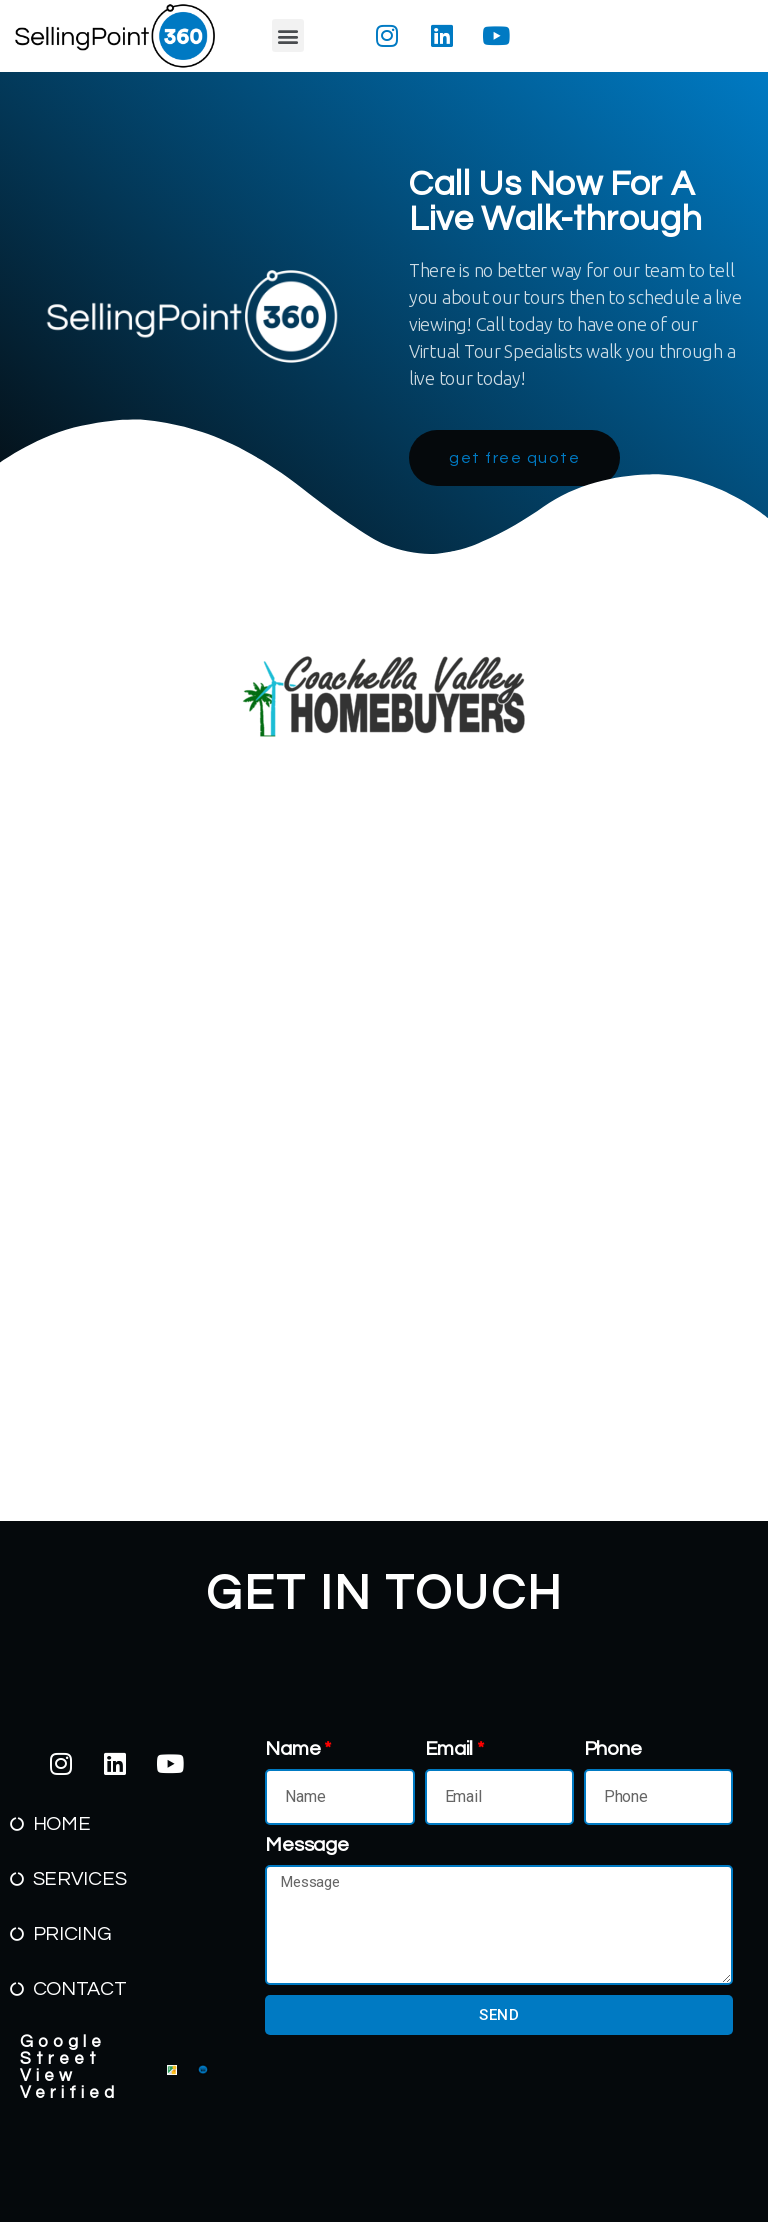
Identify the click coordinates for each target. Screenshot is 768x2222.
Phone (613, 1749)
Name (292, 1749)
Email (449, 1749)
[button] (288, 35)
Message (306, 1845)
